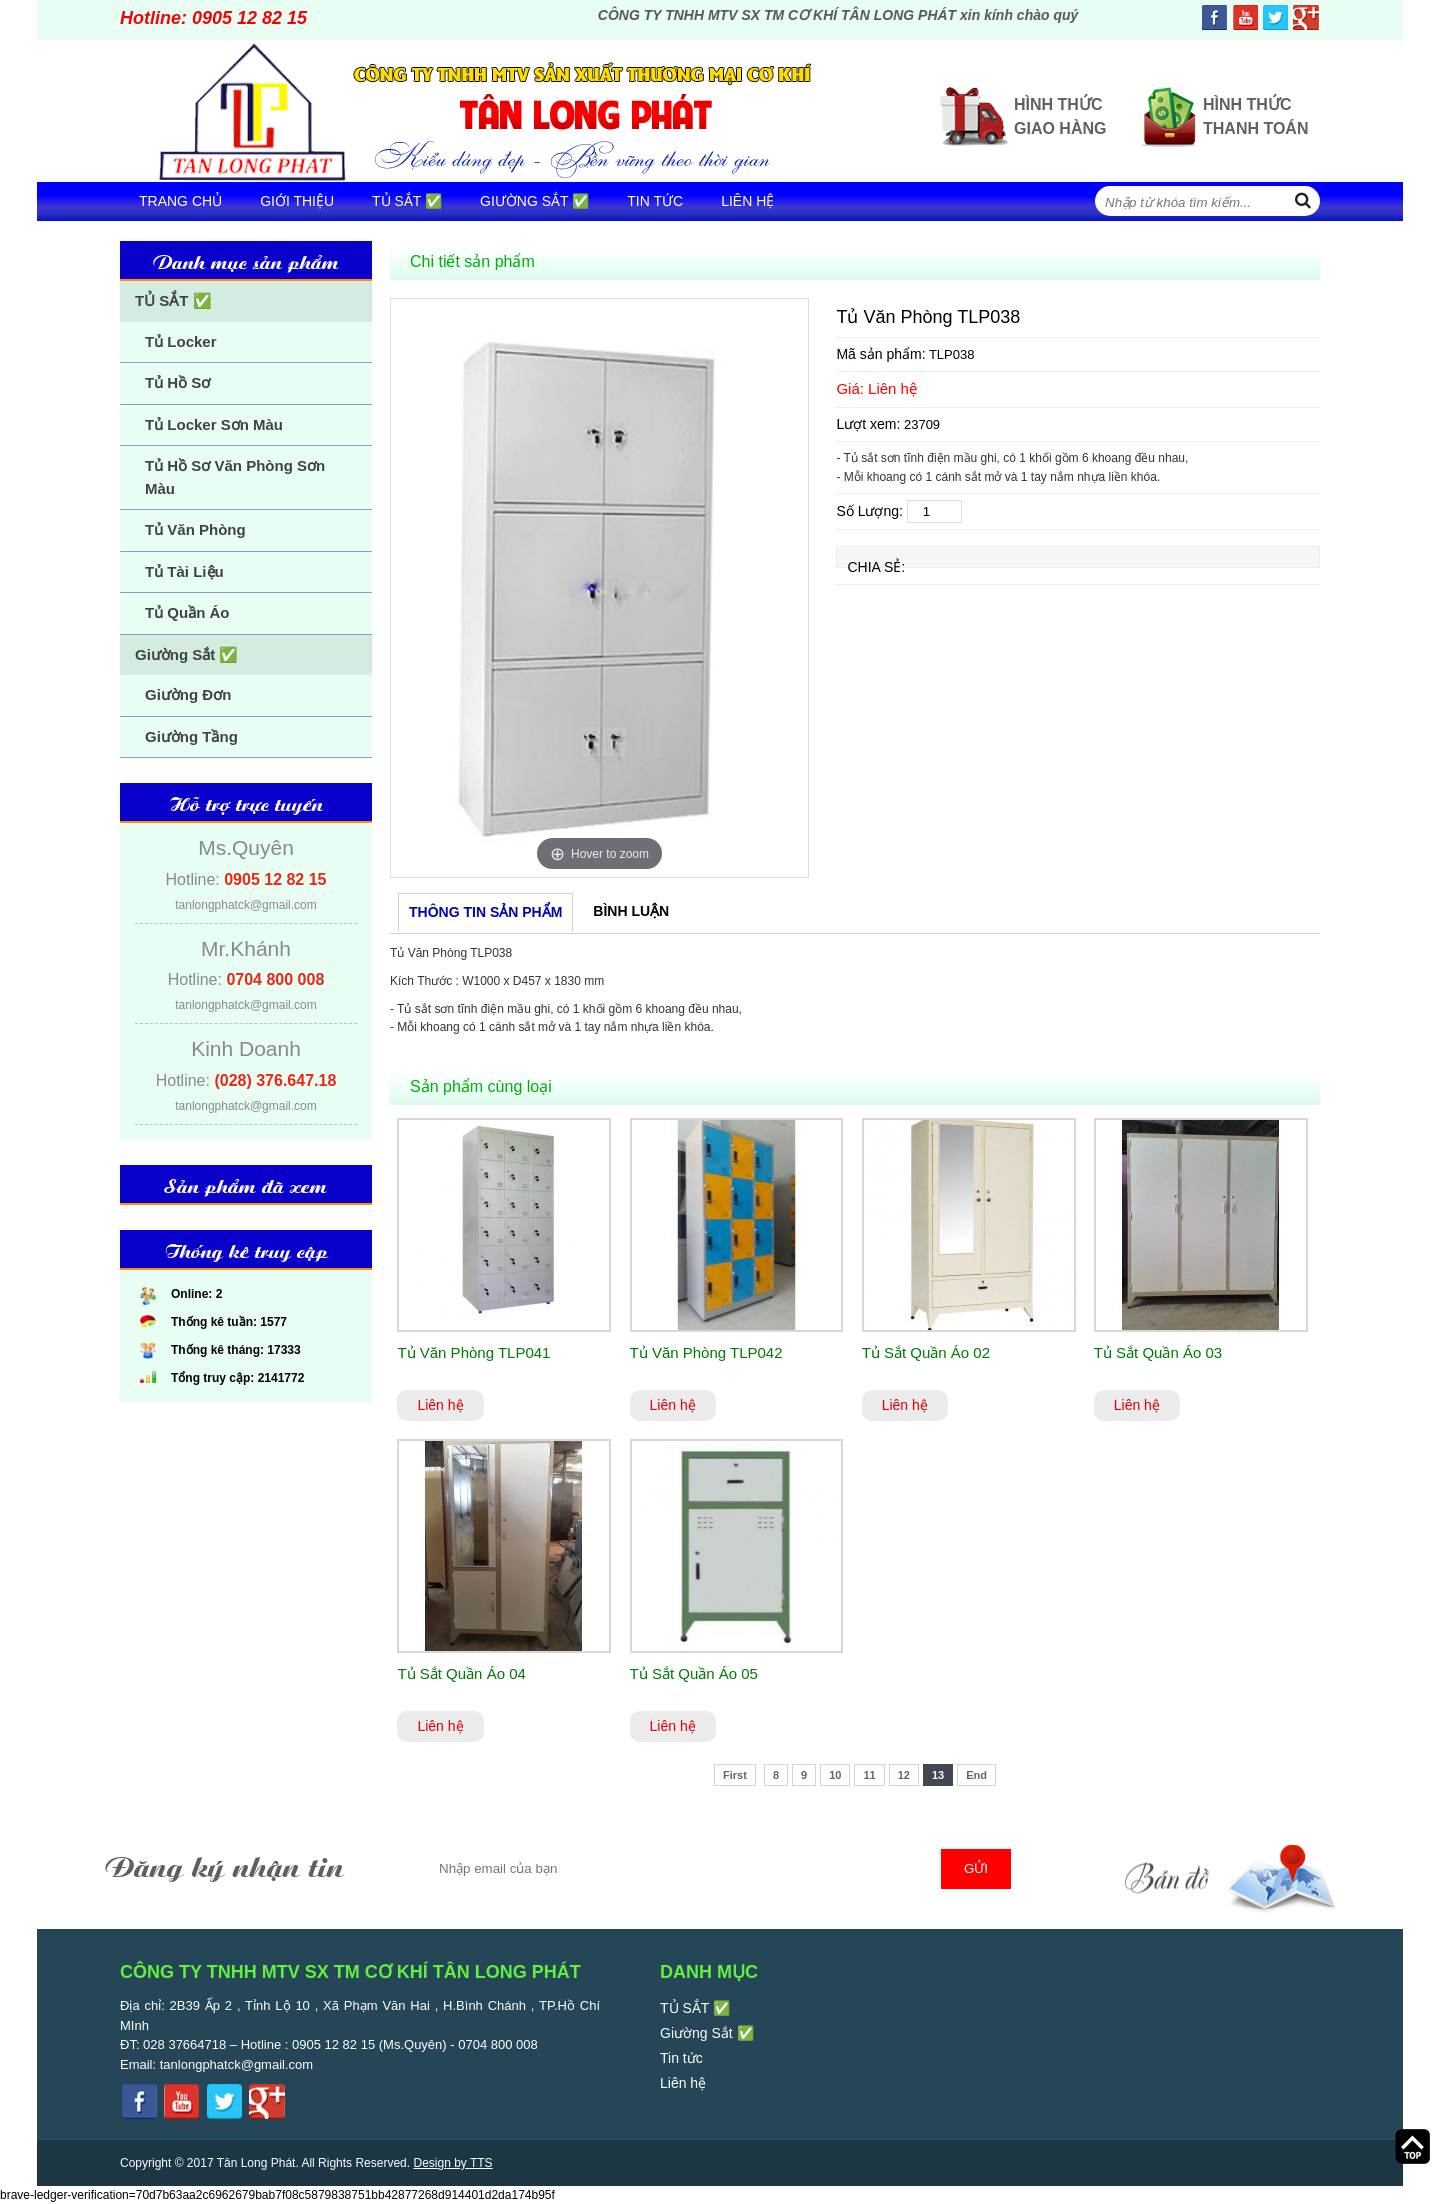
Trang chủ (180, 201)
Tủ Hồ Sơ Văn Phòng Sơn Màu (235, 477)
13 (938, 1775)
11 (869, 1775)
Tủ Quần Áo (187, 612)
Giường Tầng (191, 736)
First (735, 1775)
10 (835, 1775)
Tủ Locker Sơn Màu (214, 424)
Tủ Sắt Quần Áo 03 (1158, 1352)
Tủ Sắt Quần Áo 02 (926, 1352)
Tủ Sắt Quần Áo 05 (694, 1673)
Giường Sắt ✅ (534, 201)
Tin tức (655, 201)
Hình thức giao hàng (1060, 116)
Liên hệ (747, 201)
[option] (599, 588)
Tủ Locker (181, 341)
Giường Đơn (188, 694)
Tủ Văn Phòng (195, 529)
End (976, 1775)
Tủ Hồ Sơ (177, 382)
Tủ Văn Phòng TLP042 (706, 1352)
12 (904, 1775)
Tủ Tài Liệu (184, 571)
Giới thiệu (297, 201)
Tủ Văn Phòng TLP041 (473, 1352)
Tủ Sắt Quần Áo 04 (461, 1673)
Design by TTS (452, 2163)
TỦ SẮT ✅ (407, 201)
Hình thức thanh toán (1255, 116)
